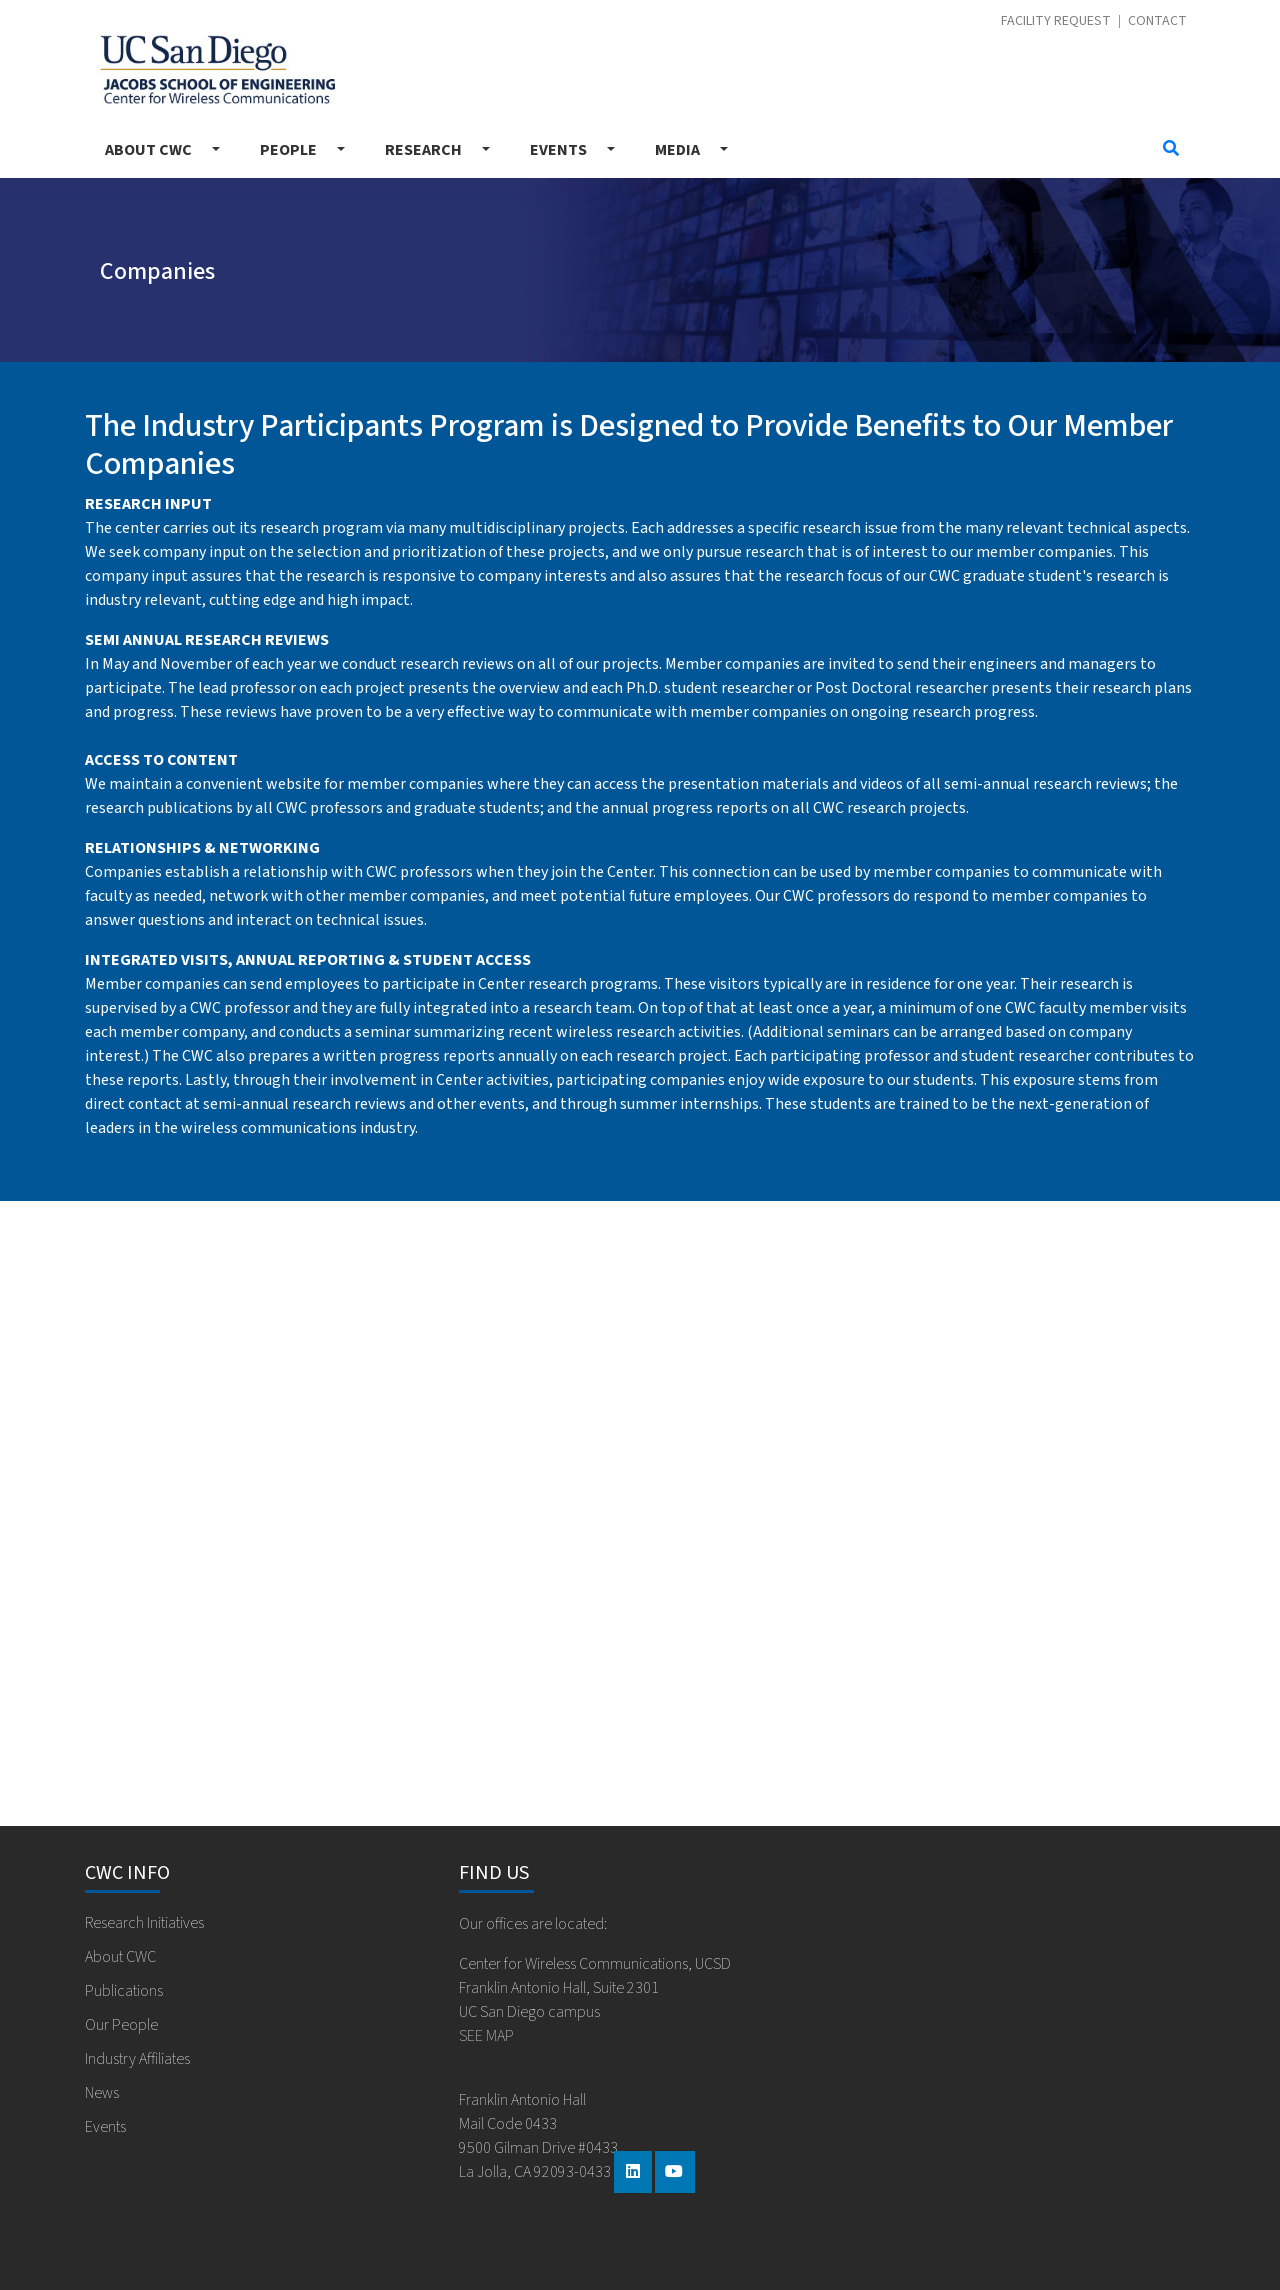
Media (677, 150)
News (102, 2093)
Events (558, 150)
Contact (1157, 21)
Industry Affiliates (137, 2059)
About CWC (148, 150)
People (288, 150)
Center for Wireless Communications (217, 69)
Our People (121, 2025)
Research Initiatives (144, 1923)
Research (423, 150)
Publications (124, 1991)
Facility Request (1056, 21)
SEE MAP (486, 2036)
